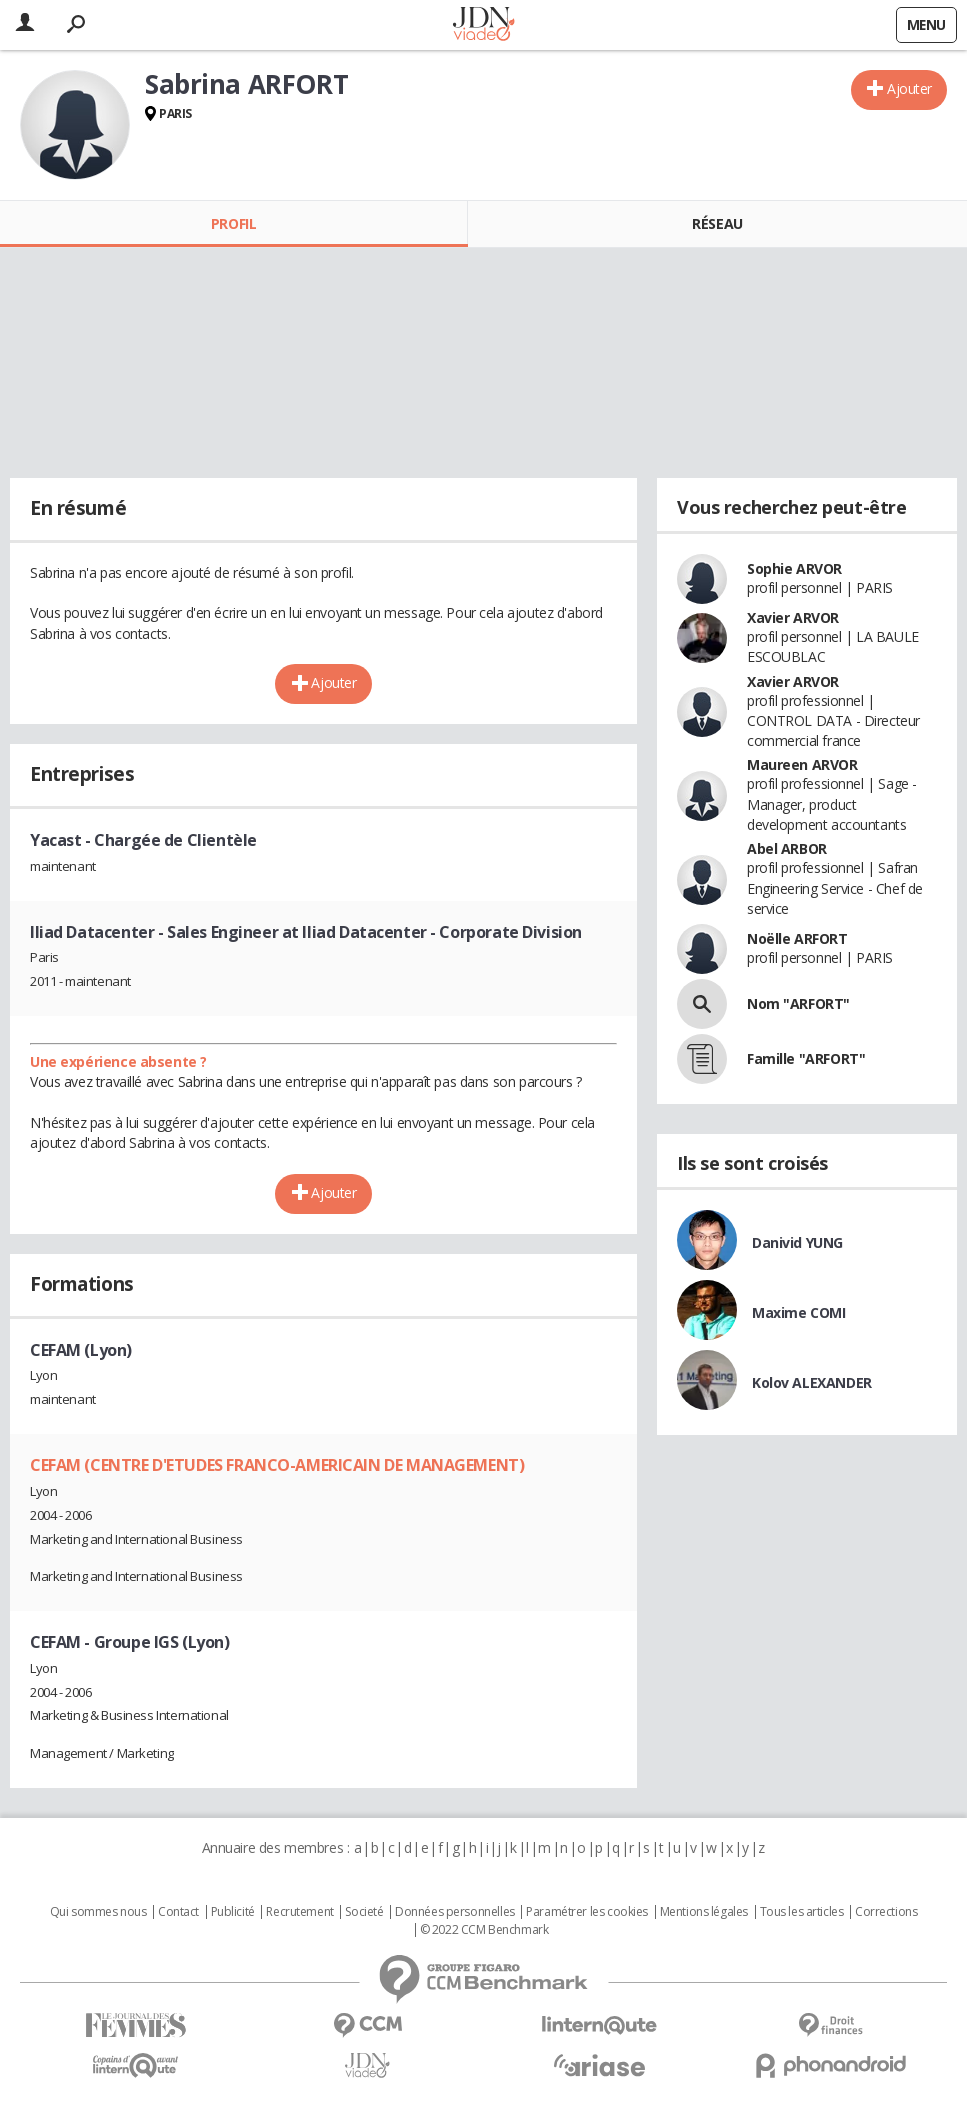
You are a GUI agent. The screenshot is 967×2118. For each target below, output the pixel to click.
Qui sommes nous (98, 1912)
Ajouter (909, 88)
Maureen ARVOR (802, 764)
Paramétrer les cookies (587, 1912)
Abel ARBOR (787, 848)
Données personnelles (455, 1912)
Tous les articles (802, 1912)
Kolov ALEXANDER (812, 1382)
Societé (364, 1912)
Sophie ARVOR (794, 568)
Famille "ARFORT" (806, 1058)
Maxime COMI (798, 1312)
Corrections (886, 1912)
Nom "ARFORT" (798, 1003)
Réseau (717, 223)
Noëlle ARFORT (797, 938)
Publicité (233, 1912)
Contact (178, 1912)
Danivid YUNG (797, 1242)
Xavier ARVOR (793, 617)
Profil (233, 223)
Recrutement (299, 1912)
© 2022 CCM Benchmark (484, 1930)
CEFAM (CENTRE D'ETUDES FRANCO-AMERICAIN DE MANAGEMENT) (277, 1465)
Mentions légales (704, 1912)
